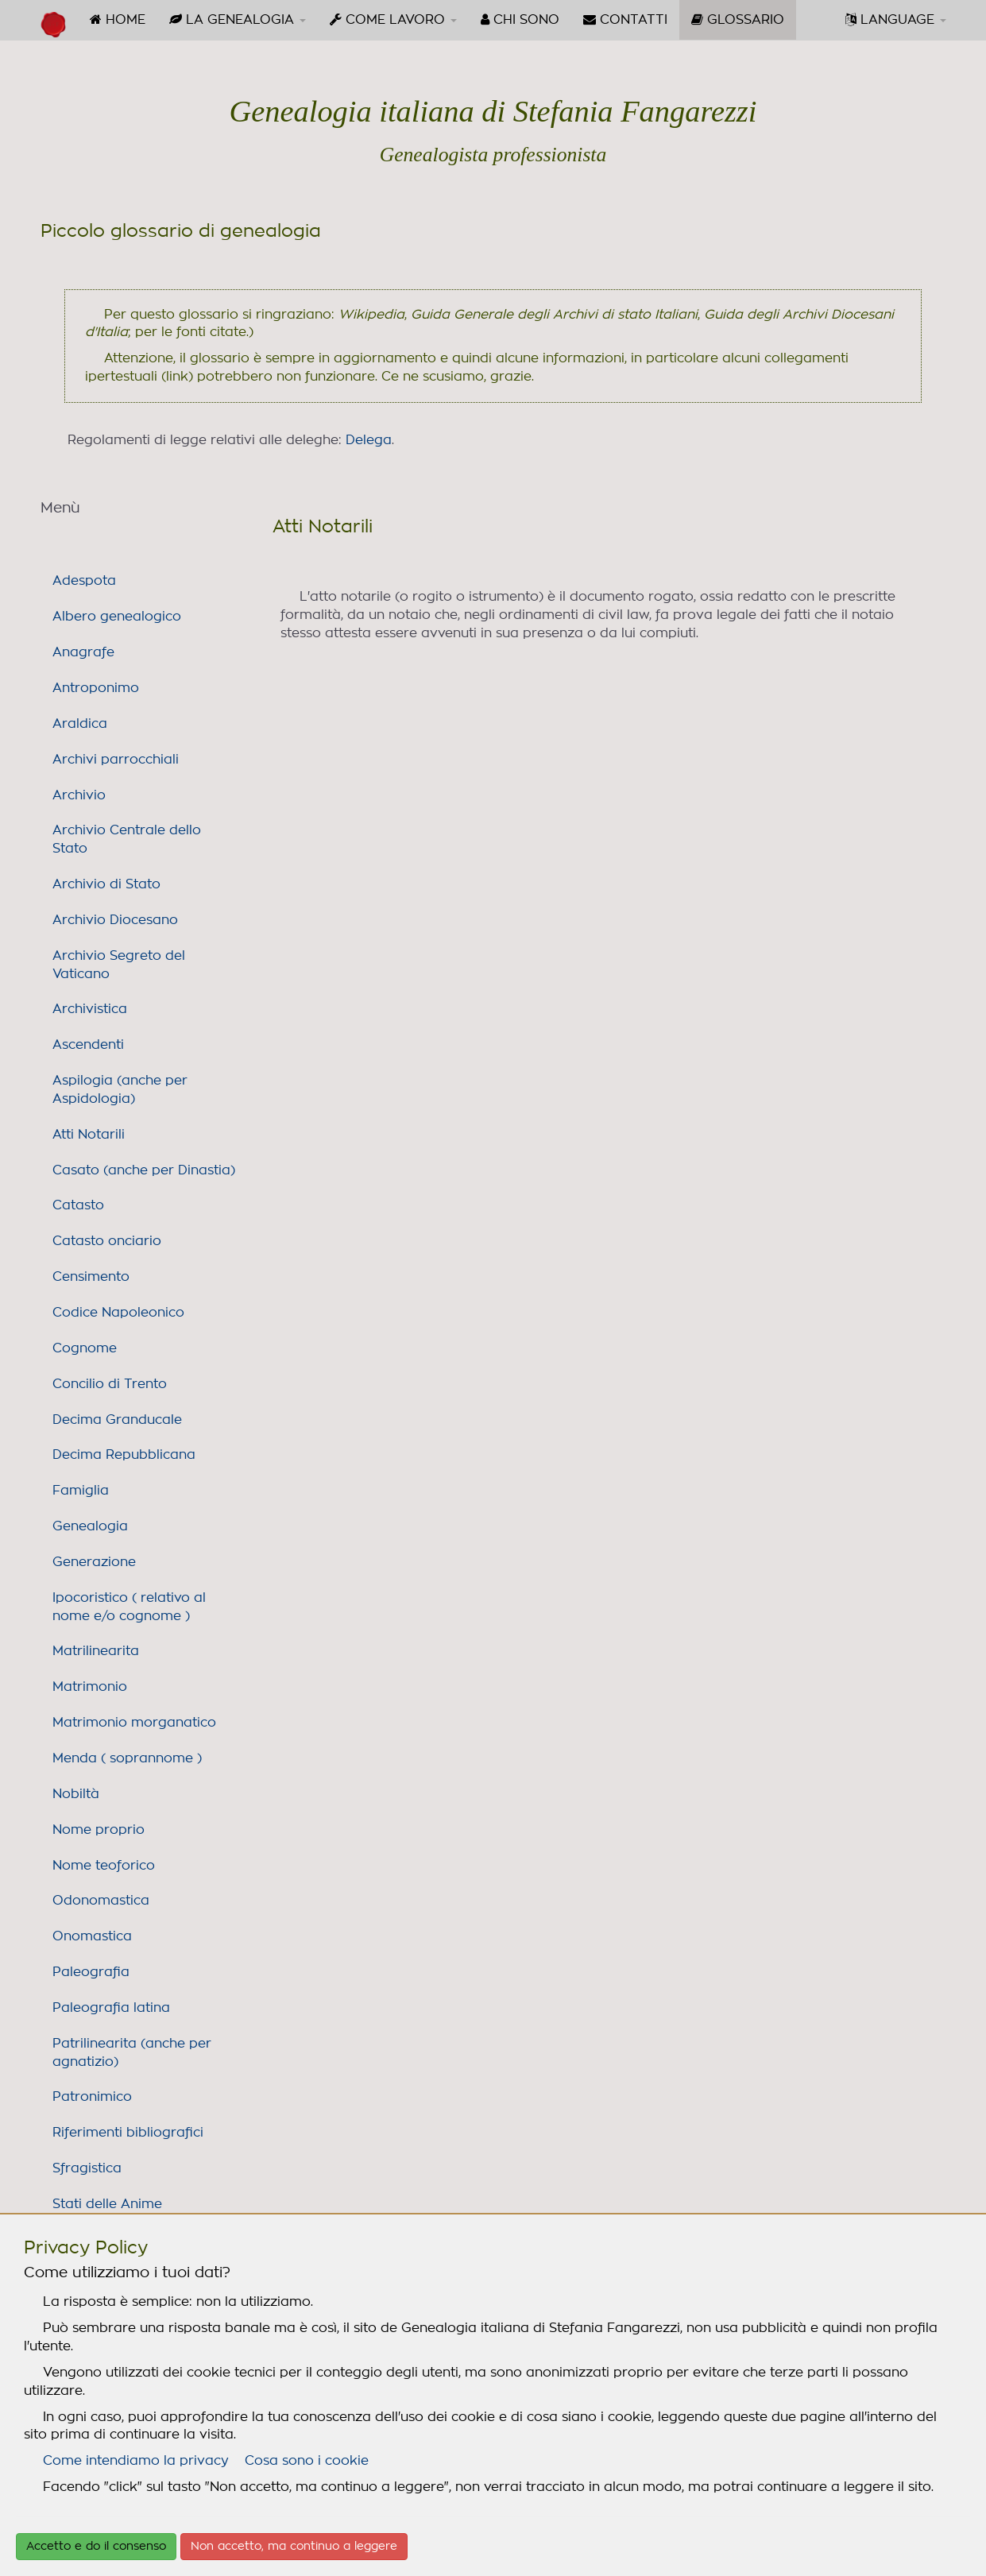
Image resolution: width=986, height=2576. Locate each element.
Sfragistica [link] (87, 2168)
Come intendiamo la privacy (136, 2460)
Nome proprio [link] (98, 1830)
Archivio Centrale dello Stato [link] (126, 839)
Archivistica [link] (89, 1009)
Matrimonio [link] (89, 1687)
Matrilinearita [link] (95, 1651)
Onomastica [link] (92, 1936)
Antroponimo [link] (95, 688)
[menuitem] (117, 20)
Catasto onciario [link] (106, 1241)
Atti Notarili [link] (88, 1134)
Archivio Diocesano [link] (115, 920)
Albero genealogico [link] (116, 616)
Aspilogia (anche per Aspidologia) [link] (120, 1089)
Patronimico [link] (92, 2097)
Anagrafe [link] (83, 652)
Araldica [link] (79, 723)
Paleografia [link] (91, 1972)
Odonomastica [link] (100, 1900)
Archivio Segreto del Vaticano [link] (118, 965)
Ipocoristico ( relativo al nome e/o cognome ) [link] (129, 1607)
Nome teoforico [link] (103, 1865)
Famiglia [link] (80, 1490)
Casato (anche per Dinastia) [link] (143, 1170)
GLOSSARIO (743, 25)
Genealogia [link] (90, 1526)
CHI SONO (520, 19)
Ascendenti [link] (88, 1045)
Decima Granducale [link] (117, 1420)
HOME (117, 19)
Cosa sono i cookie (307, 2460)
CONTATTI (625, 19)
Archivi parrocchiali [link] (115, 759)
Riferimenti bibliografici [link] (127, 2132)
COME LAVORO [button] (393, 19)
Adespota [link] (84, 580)
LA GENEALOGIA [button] (237, 19)
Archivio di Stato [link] (106, 884)
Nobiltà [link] (75, 1794)
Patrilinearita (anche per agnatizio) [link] (131, 2052)
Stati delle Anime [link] (107, 2204)
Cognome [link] (84, 1348)
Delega (369, 440)
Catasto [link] (78, 1205)
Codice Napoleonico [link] (118, 1312)
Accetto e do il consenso (96, 2546)
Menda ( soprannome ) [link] (127, 1758)
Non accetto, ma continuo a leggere (294, 2546)
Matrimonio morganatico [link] (134, 1722)
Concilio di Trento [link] (109, 1384)
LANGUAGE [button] (895, 19)
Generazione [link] (94, 1562)
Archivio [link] (79, 795)
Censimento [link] (91, 1277)
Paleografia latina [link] (111, 2008)
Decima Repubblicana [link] (123, 1455)
